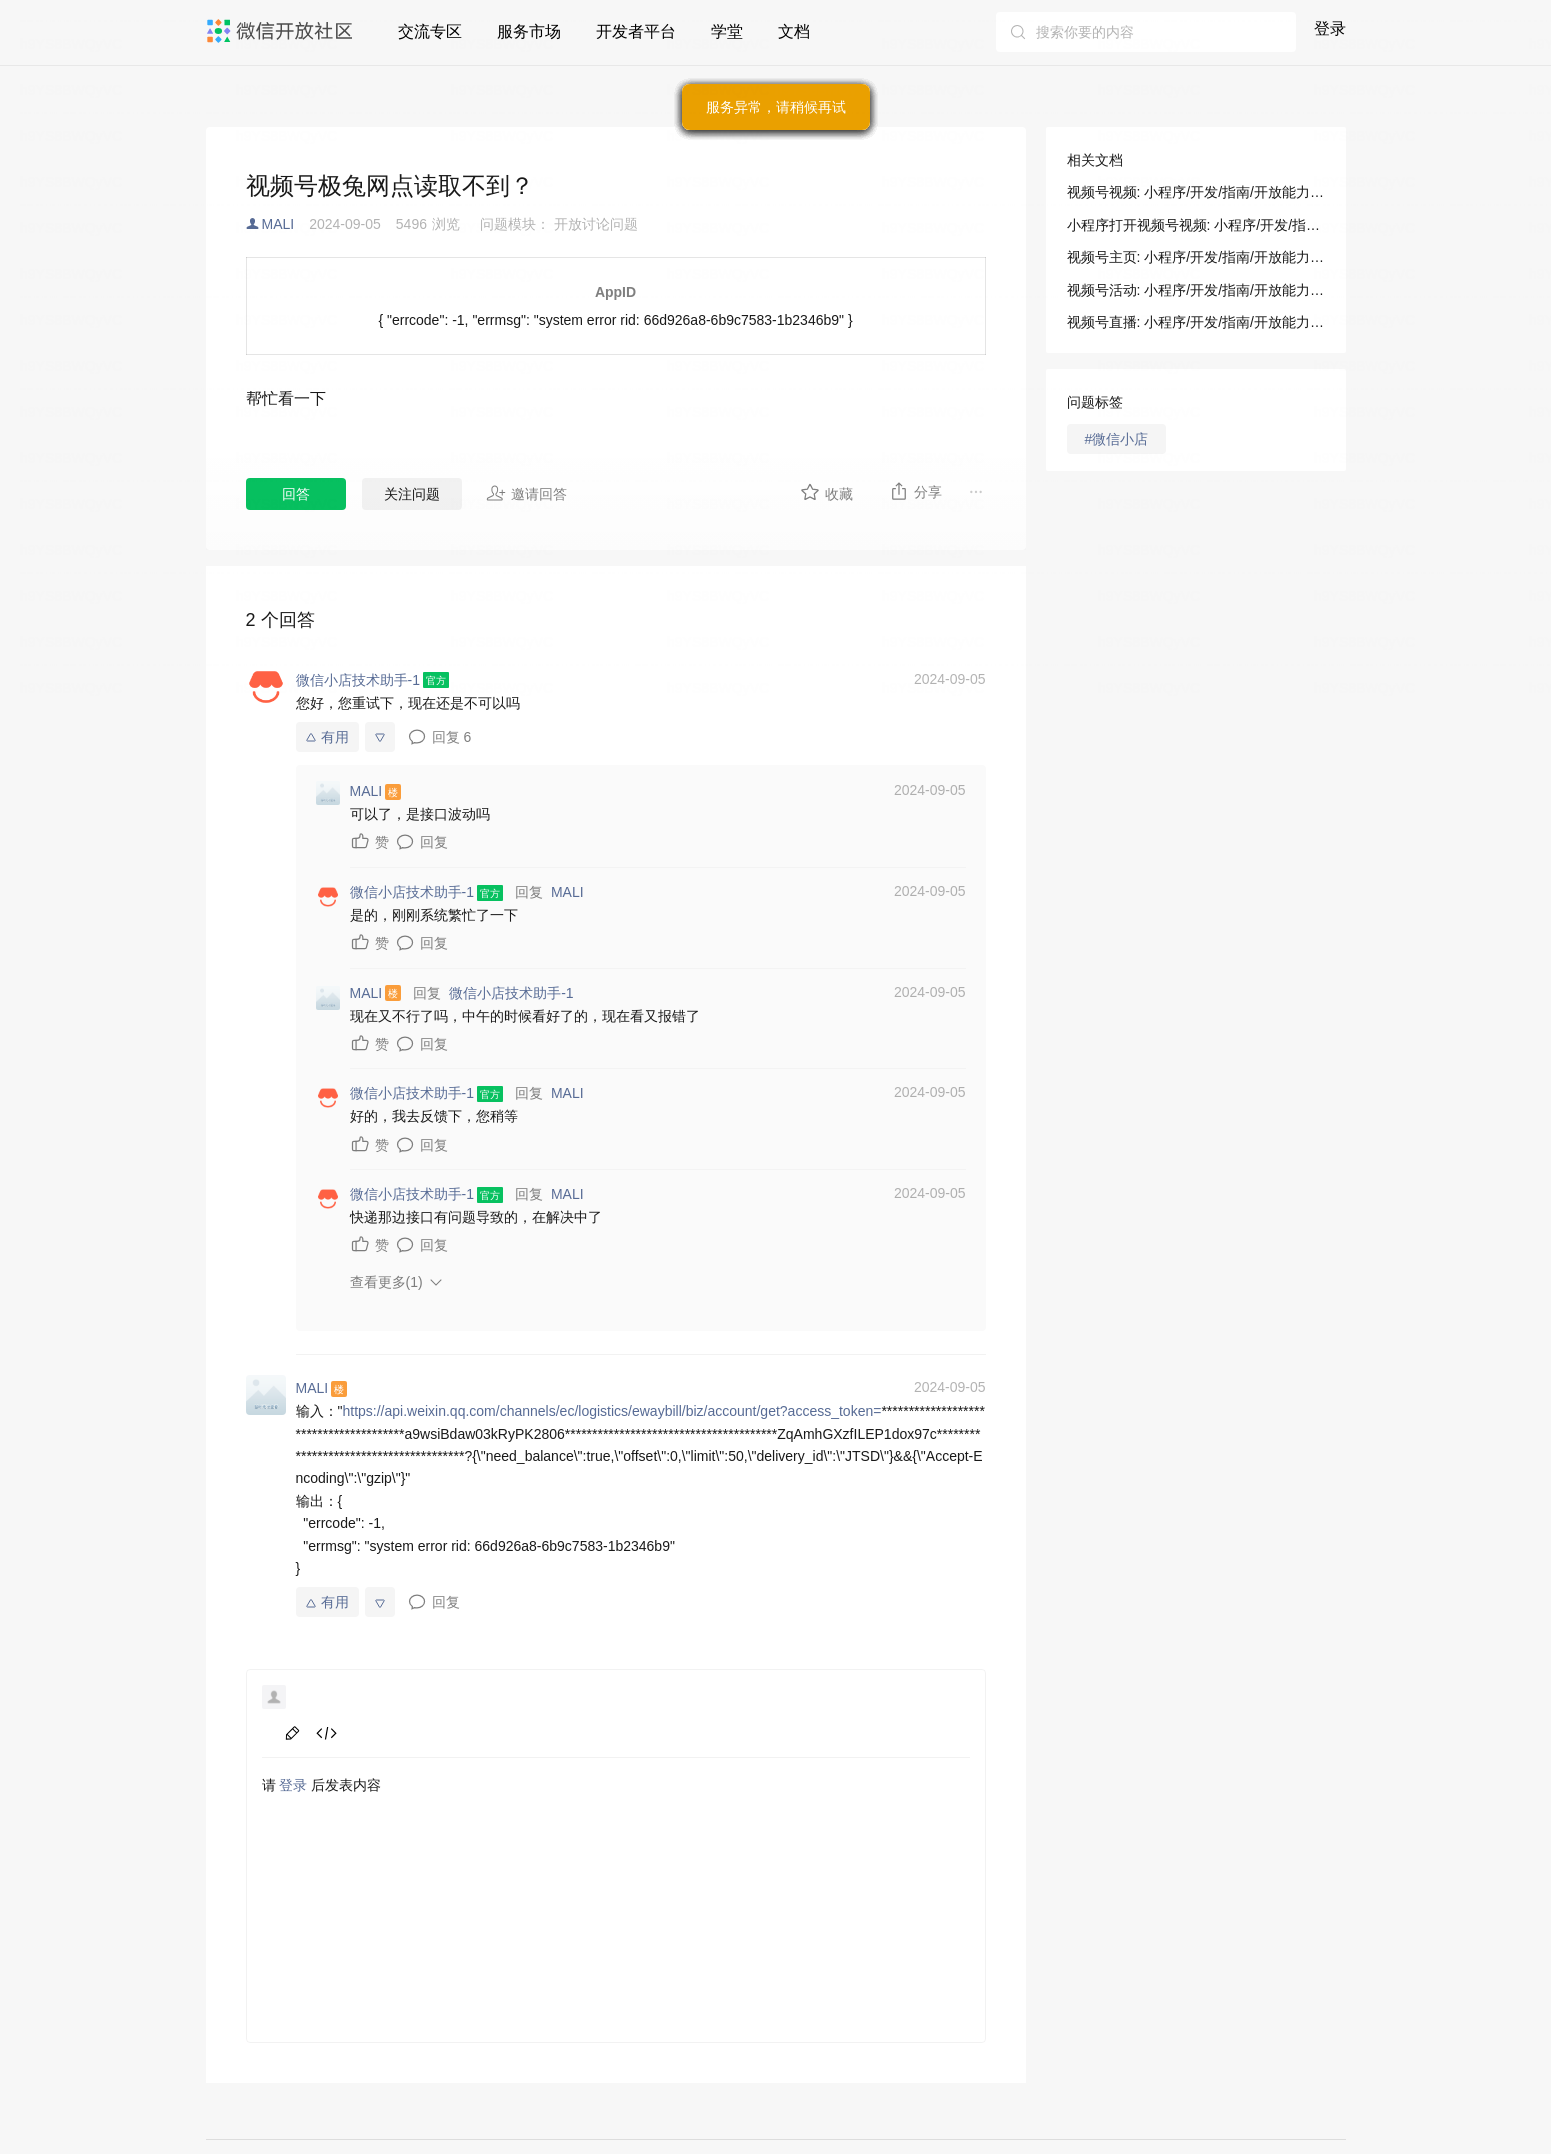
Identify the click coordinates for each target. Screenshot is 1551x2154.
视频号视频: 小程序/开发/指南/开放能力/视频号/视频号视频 (1196, 192)
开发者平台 (636, 31)
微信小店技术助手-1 (511, 993)
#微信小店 (1117, 439)
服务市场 (529, 31)
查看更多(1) (386, 1282)
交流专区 (430, 31)
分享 (915, 491)
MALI (278, 224)
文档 (794, 31)
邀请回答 (526, 493)
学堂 (727, 31)
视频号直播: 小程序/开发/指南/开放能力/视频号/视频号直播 (1196, 322)
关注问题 (412, 494)
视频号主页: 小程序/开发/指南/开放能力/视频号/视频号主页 (1196, 257)
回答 (296, 494)
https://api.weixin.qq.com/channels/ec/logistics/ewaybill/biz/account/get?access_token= (611, 1411)
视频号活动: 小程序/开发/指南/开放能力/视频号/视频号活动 (1196, 290)
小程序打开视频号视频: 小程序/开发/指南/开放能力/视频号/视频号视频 (1196, 225)
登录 (1330, 28)
